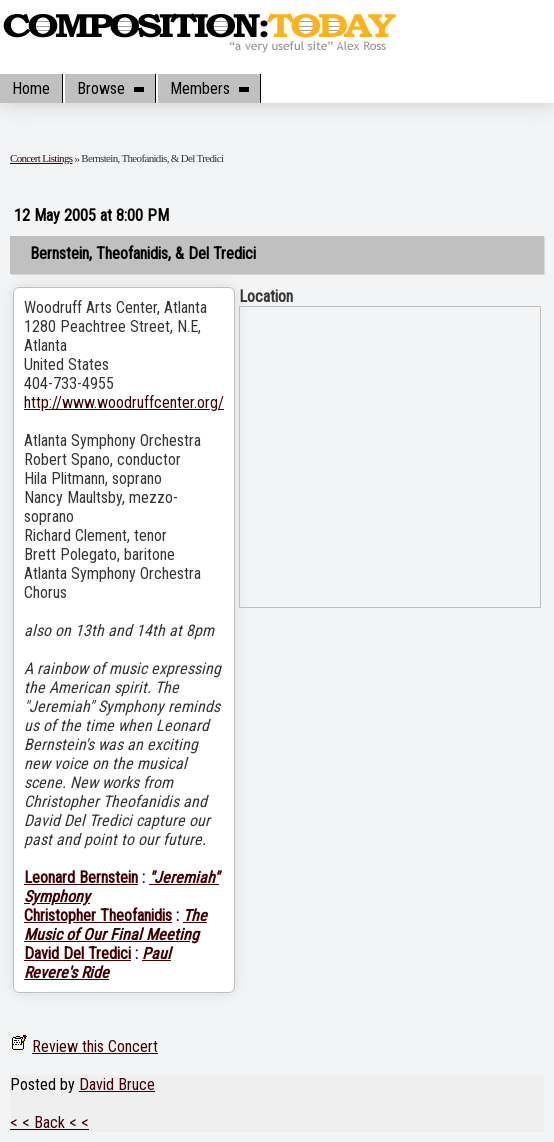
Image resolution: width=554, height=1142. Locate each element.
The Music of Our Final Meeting (115, 925)
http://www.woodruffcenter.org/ (124, 402)
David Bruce (117, 1084)
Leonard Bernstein (81, 877)
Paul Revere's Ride (97, 963)
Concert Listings (41, 158)
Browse (110, 88)
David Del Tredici (77, 953)
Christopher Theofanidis (98, 915)
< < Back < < (49, 1122)
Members (209, 88)
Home (31, 88)
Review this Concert (95, 1046)
